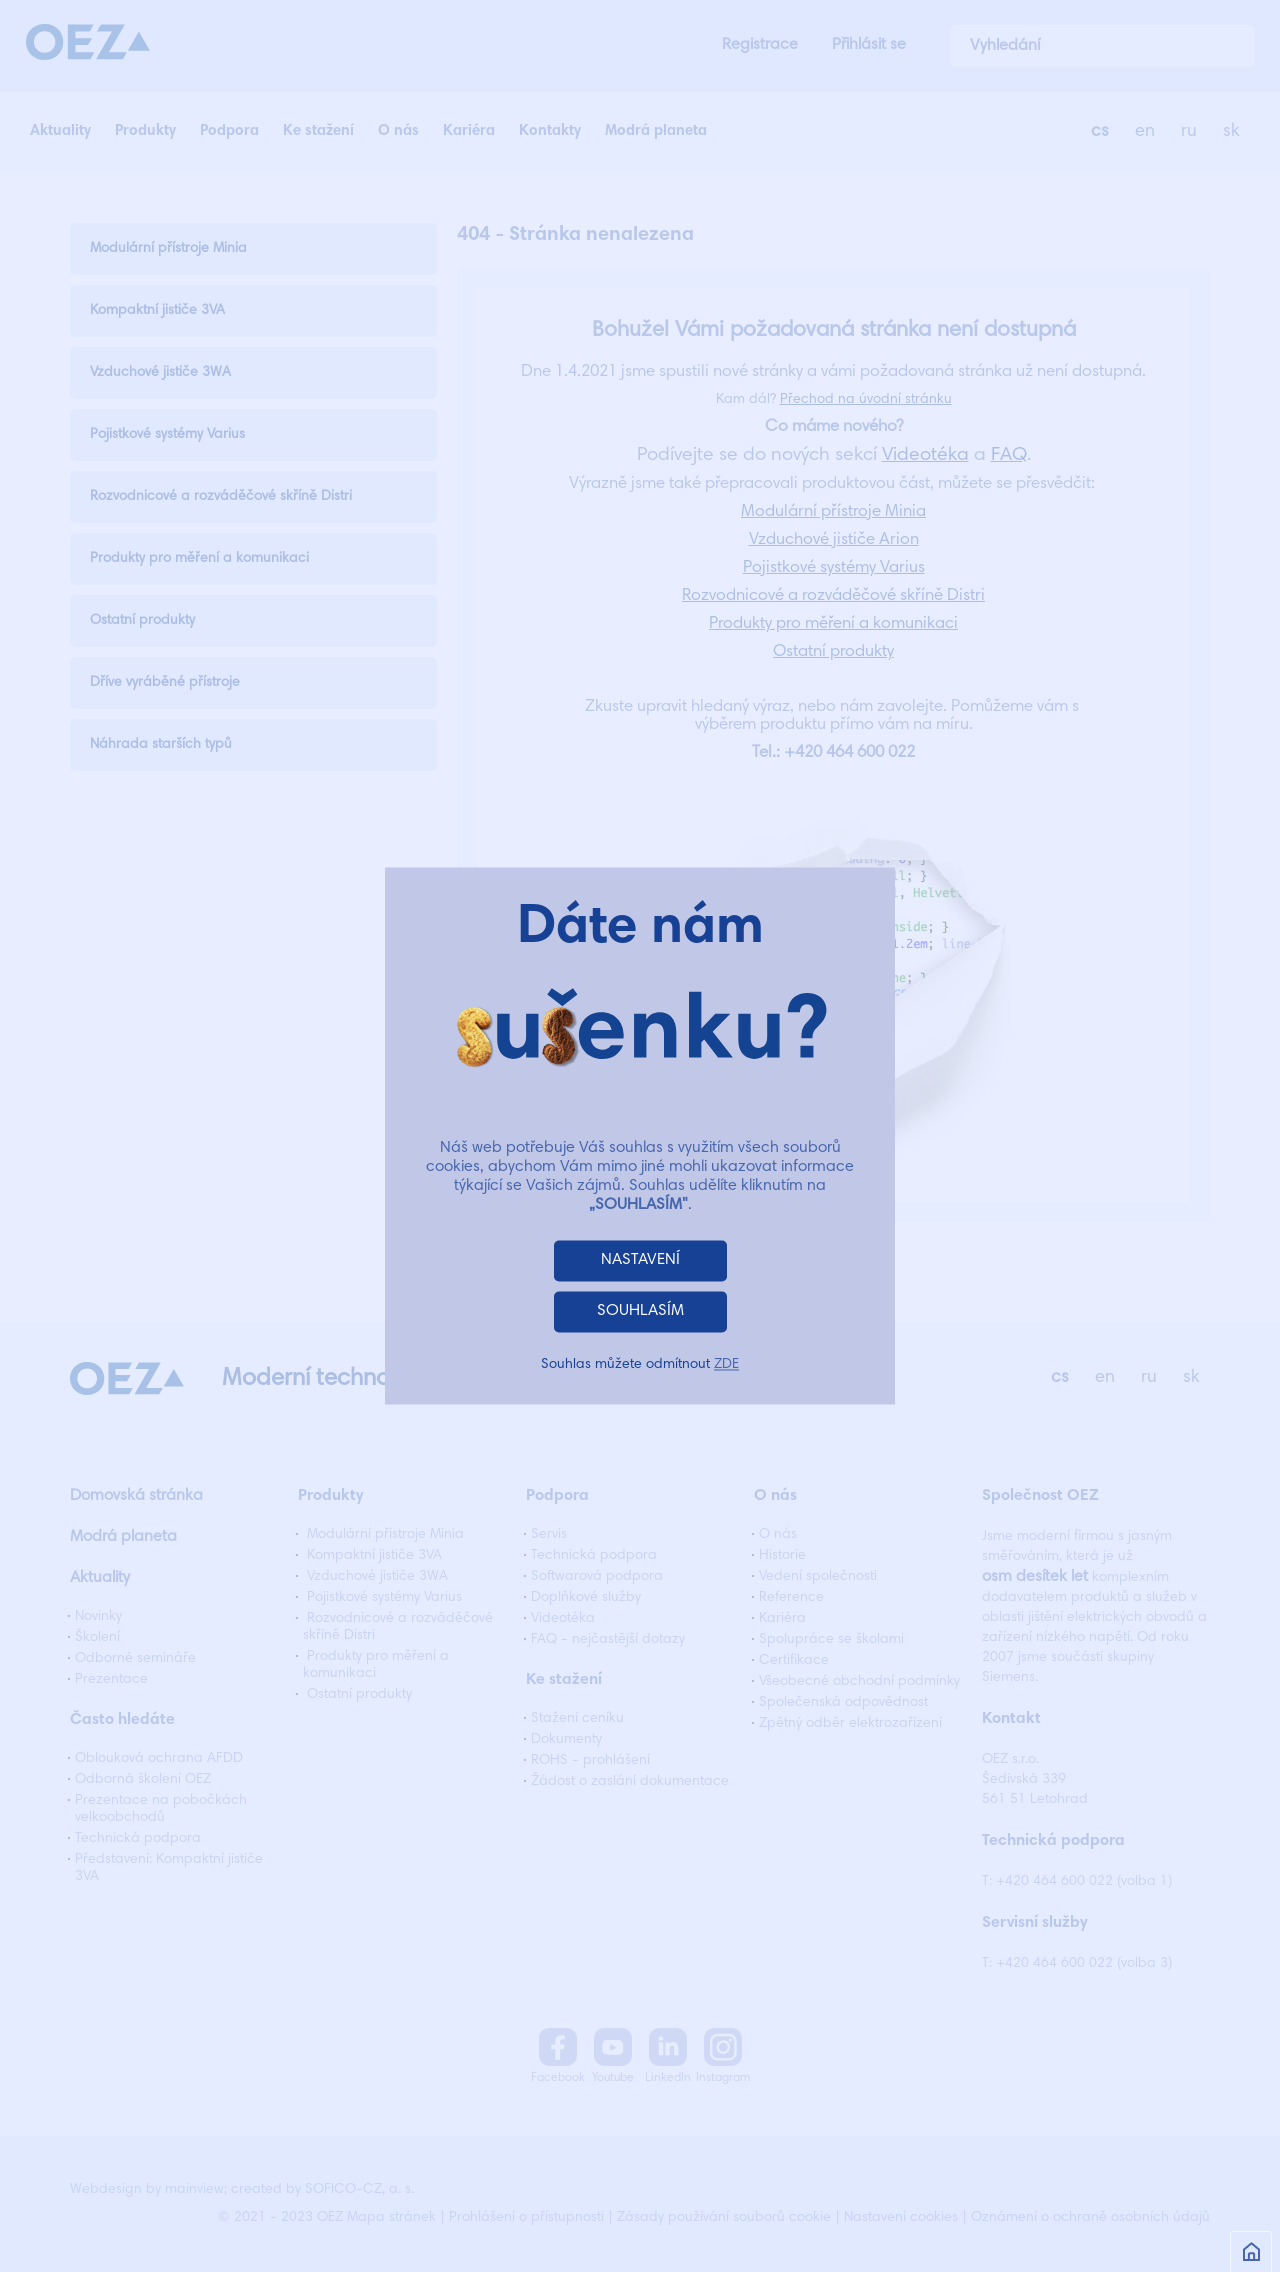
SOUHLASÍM (640, 1312)
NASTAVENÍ (640, 1261)
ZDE (726, 1366)
